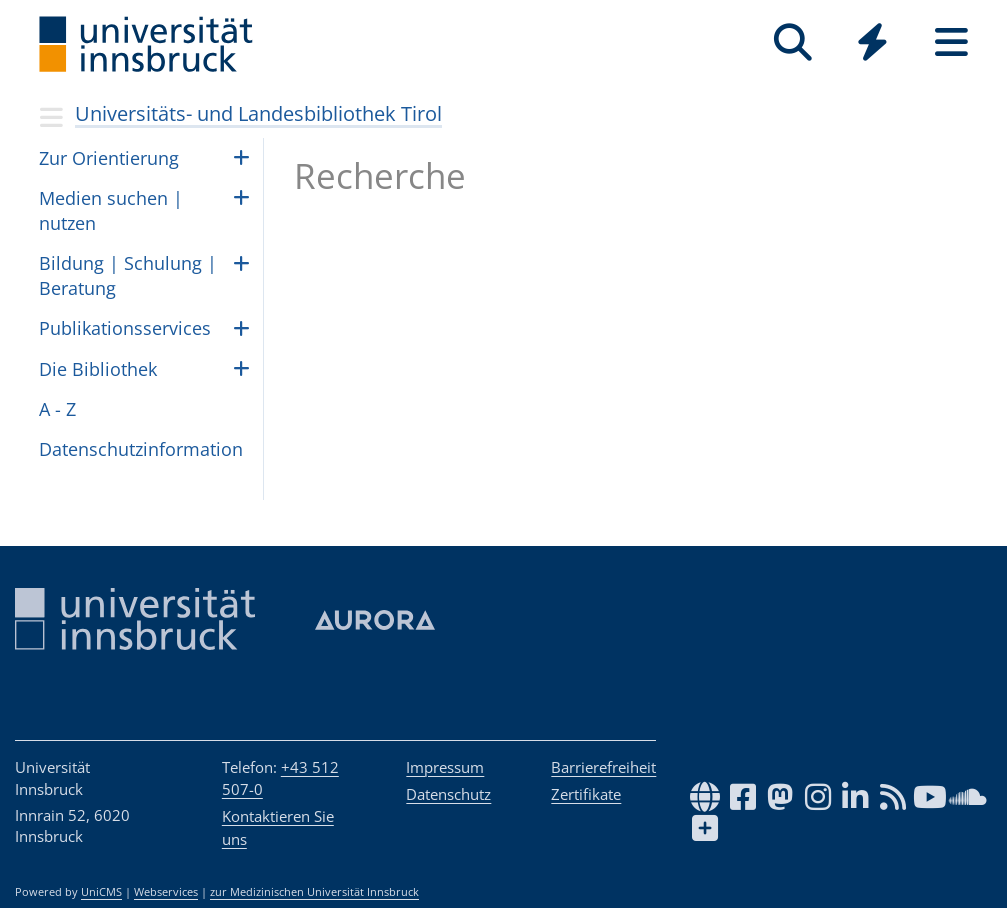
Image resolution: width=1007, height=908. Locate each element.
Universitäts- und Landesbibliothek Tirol (258, 113)
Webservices (166, 892)
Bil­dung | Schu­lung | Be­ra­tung (128, 275)
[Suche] (793, 42)
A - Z (57, 409)
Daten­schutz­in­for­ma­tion (141, 449)
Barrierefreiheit (603, 767)
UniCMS (101, 892)
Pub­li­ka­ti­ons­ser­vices (125, 328)
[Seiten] (951, 42)
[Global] (872, 44)
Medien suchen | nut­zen (111, 210)
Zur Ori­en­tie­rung (109, 158)
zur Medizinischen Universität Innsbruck (314, 892)
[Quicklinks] (872, 42)
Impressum (445, 767)
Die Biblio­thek (98, 369)
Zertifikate (586, 794)
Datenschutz (448, 794)
